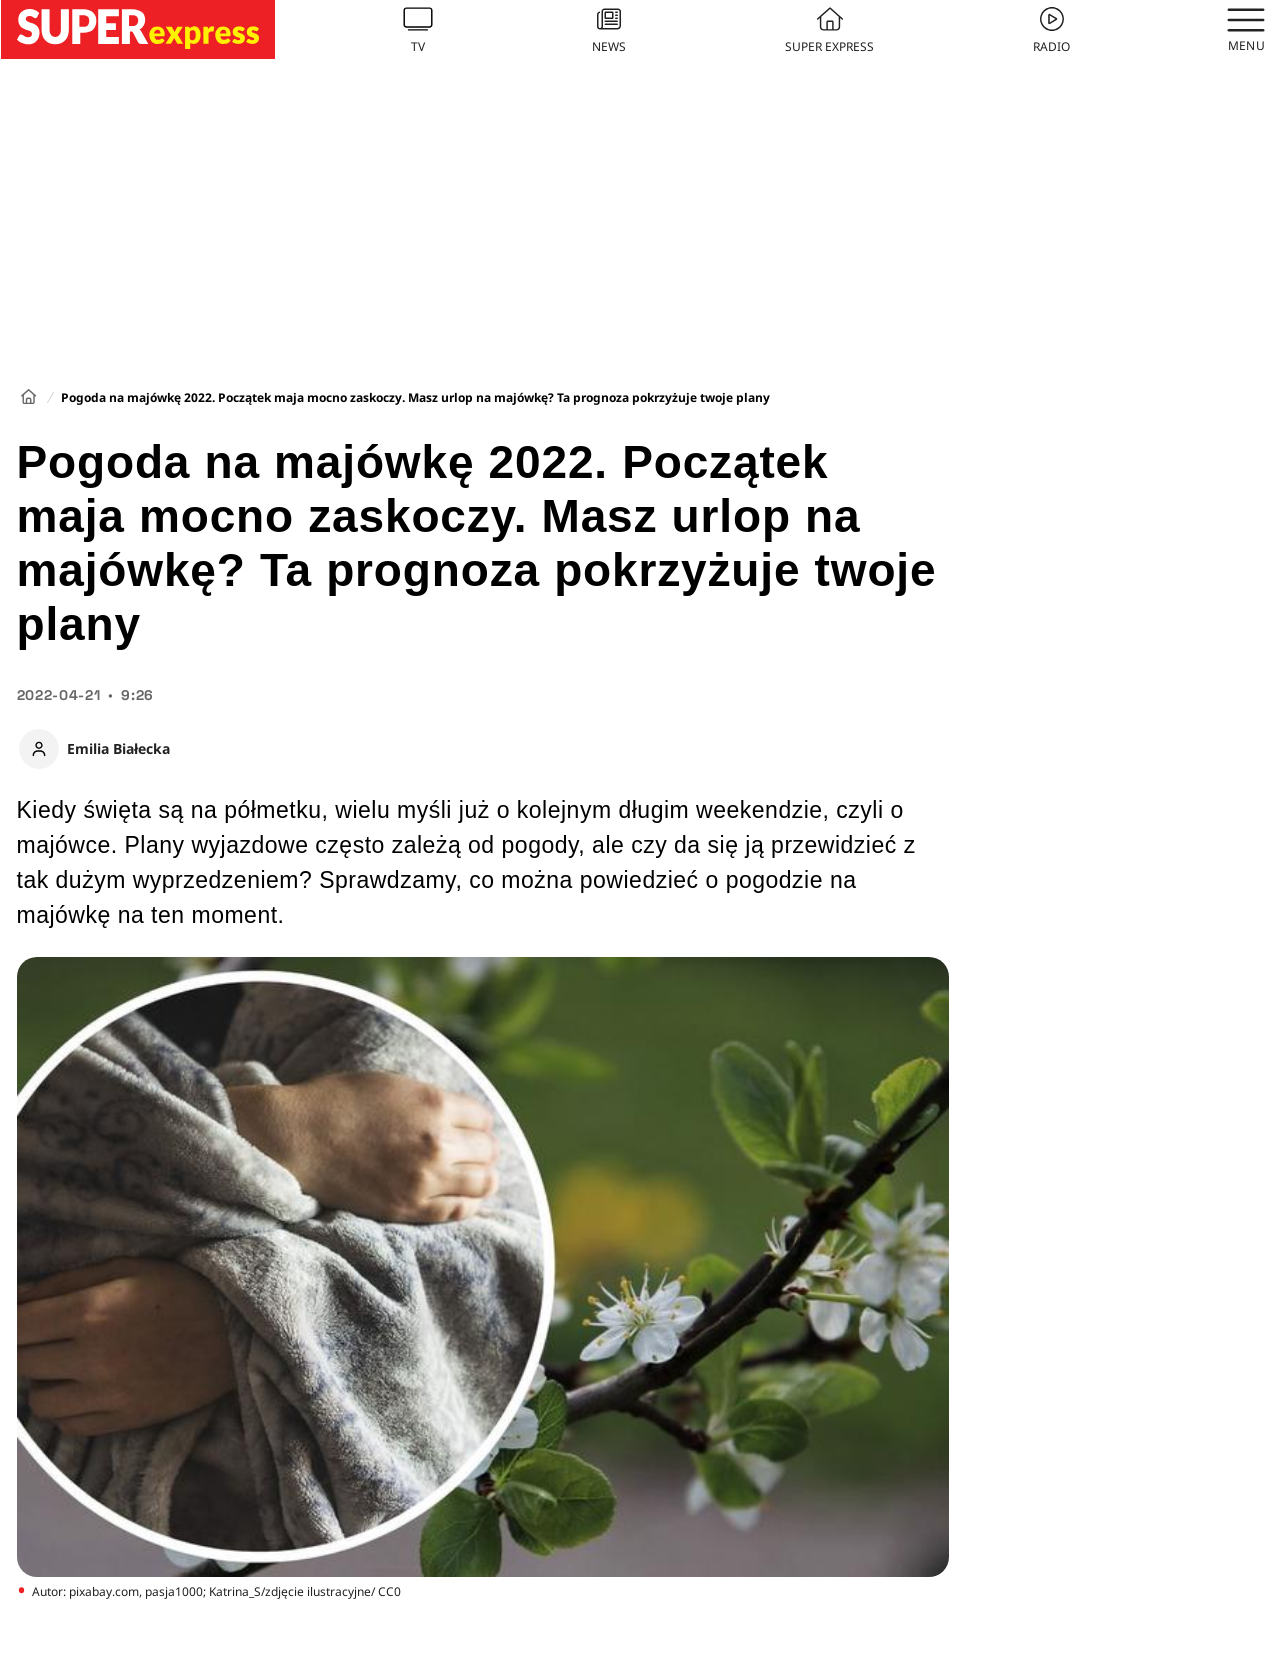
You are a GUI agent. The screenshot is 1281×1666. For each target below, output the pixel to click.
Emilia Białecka (118, 749)
